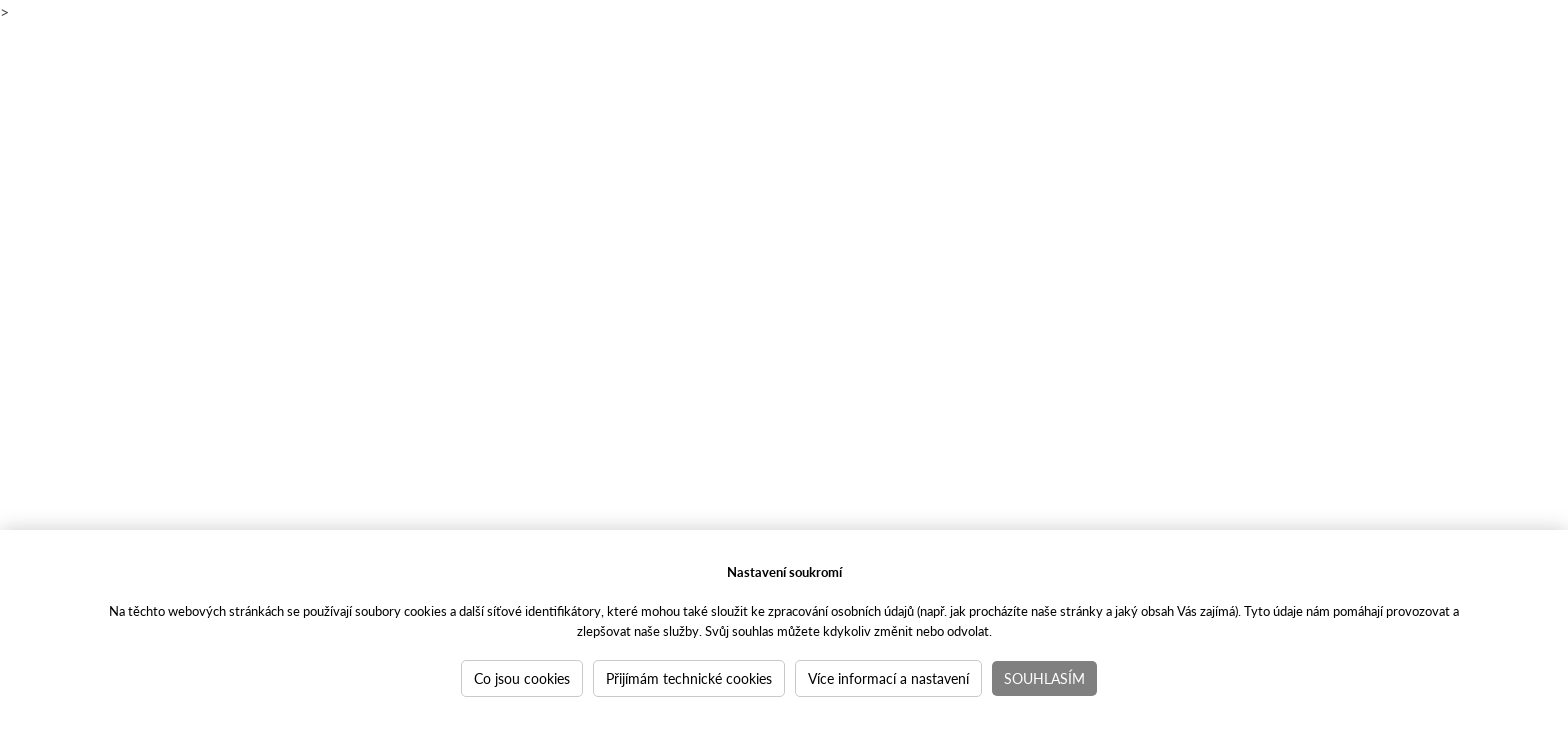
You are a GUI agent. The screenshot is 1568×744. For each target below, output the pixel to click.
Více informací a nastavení (888, 678)
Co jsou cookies (522, 678)
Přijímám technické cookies (689, 678)
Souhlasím (1044, 678)
